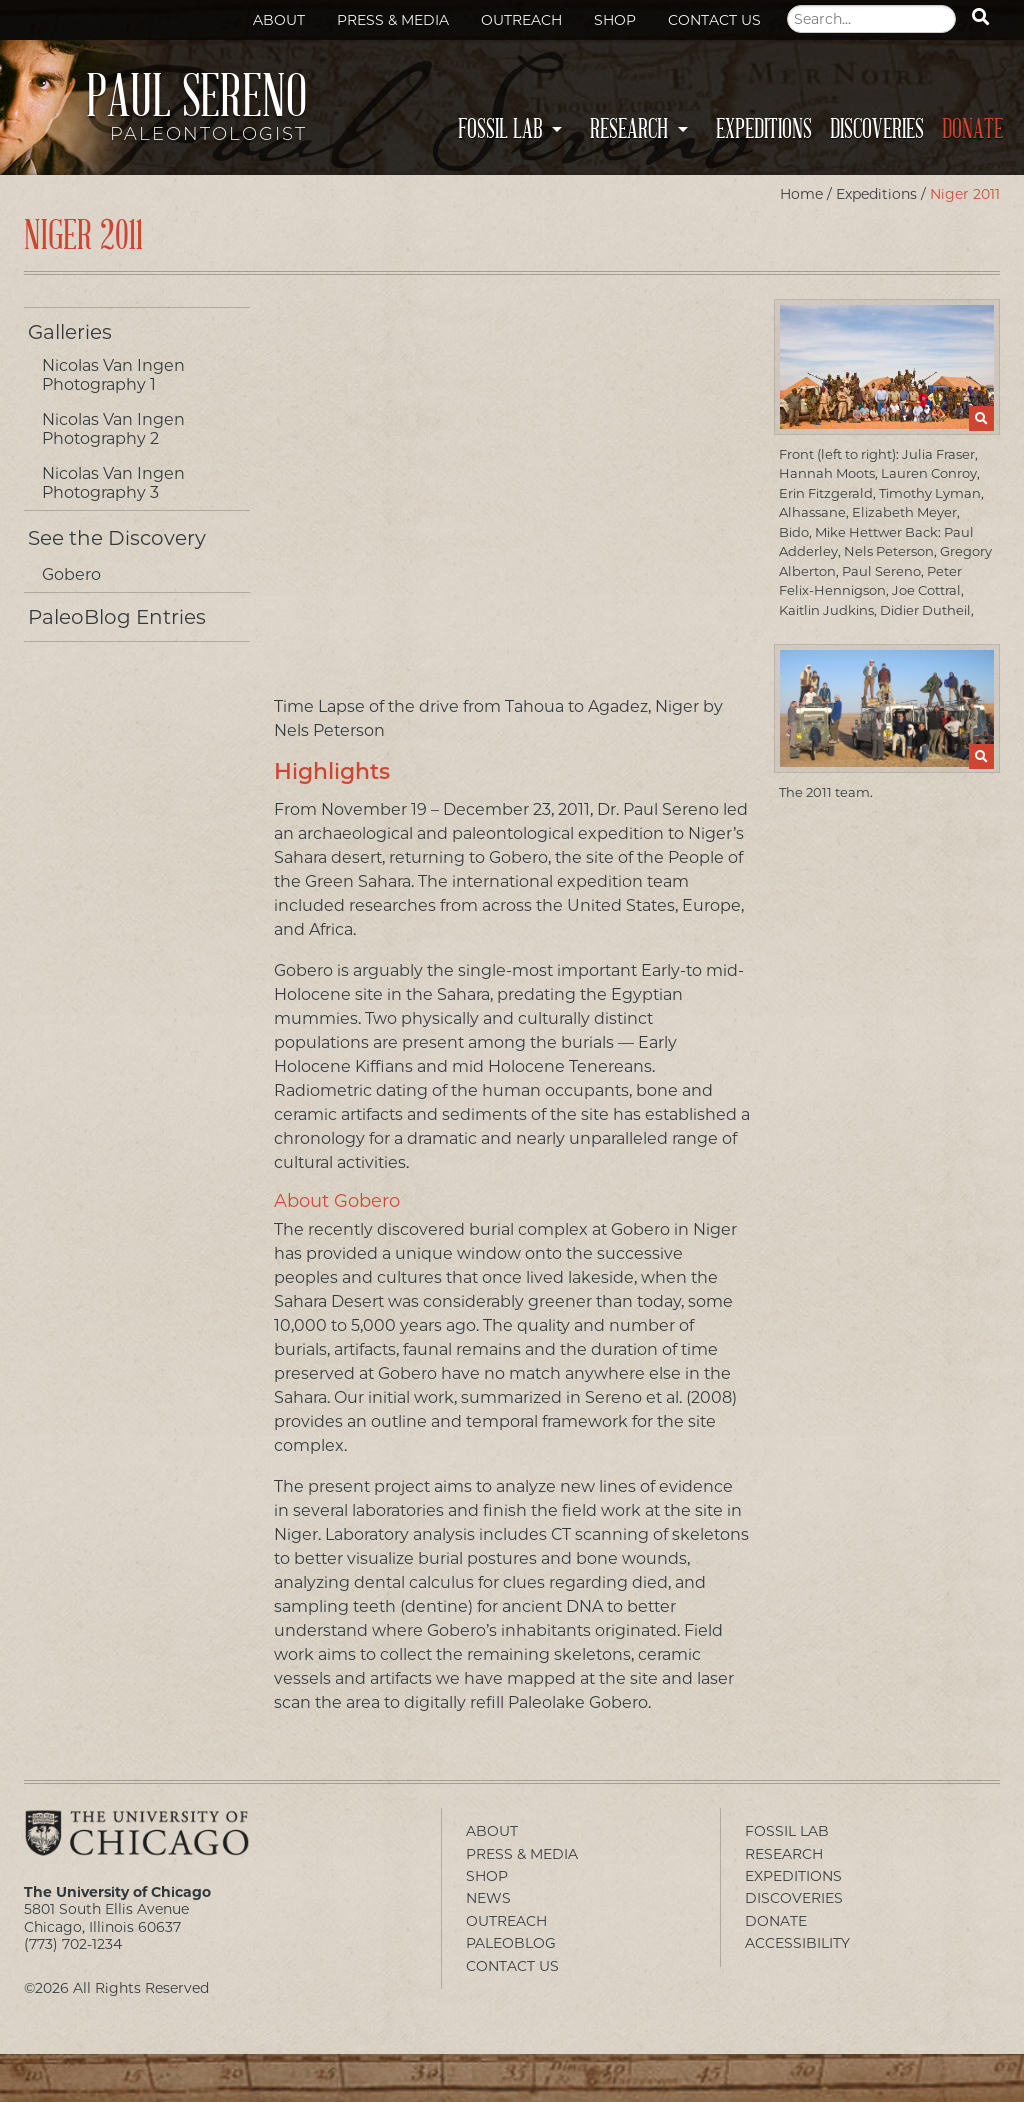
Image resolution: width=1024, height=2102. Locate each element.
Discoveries (877, 129)
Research (629, 129)
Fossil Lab (500, 129)
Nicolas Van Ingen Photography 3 (113, 483)
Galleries (70, 332)
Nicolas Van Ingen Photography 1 (113, 375)
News (488, 1898)
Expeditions (764, 129)
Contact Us (714, 20)
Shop (615, 20)
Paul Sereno (169, 116)
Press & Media (393, 20)
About (279, 20)
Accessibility (797, 1943)
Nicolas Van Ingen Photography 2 (113, 429)
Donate (972, 129)
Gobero (71, 574)
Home (801, 194)
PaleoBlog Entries (117, 617)
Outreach (521, 20)
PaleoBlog (511, 1943)
